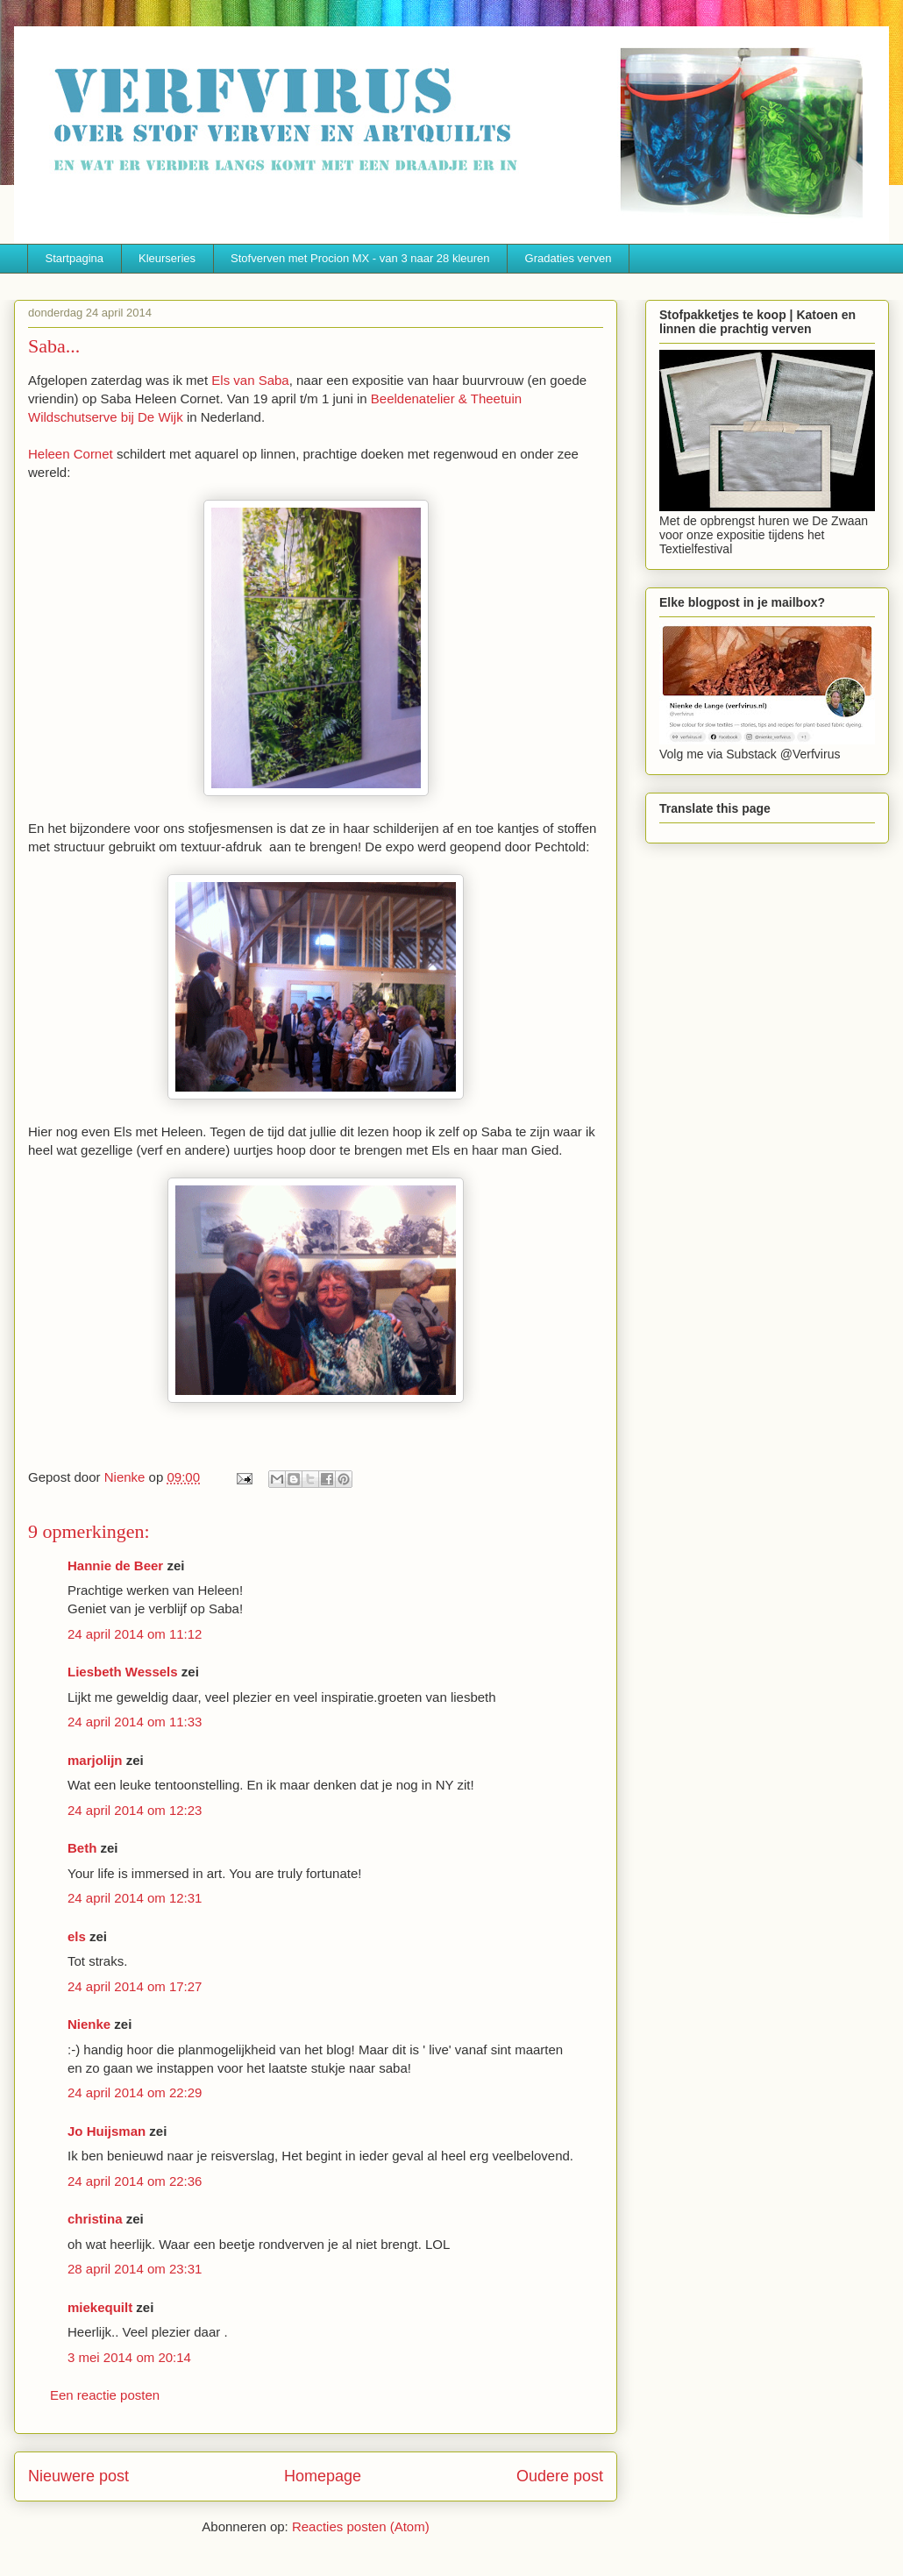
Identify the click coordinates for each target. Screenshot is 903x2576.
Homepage (322, 2476)
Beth (82, 1847)
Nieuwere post (78, 2476)
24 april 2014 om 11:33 (135, 1721)
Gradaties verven (568, 258)
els (77, 1936)
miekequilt (100, 2307)
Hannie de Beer (115, 1565)
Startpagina (75, 258)
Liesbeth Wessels (123, 1671)
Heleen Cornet (70, 453)
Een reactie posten (105, 2394)
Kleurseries (167, 258)
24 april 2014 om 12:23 (135, 1810)
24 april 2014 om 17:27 (135, 1986)
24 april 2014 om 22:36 (135, 2181)
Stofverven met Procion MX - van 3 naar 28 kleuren (360, 258)
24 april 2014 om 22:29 (135, 2092)
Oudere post (559, 2476)
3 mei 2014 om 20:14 (129, 2357)
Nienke (89, 2024)
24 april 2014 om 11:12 (135, 1633)
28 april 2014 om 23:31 (135, 2268)
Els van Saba (249, 380)
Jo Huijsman (107, 2131)
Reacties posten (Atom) (361, 2526)
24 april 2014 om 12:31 (135, 1897)
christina (95, 2218)
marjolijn (95, 1760)
